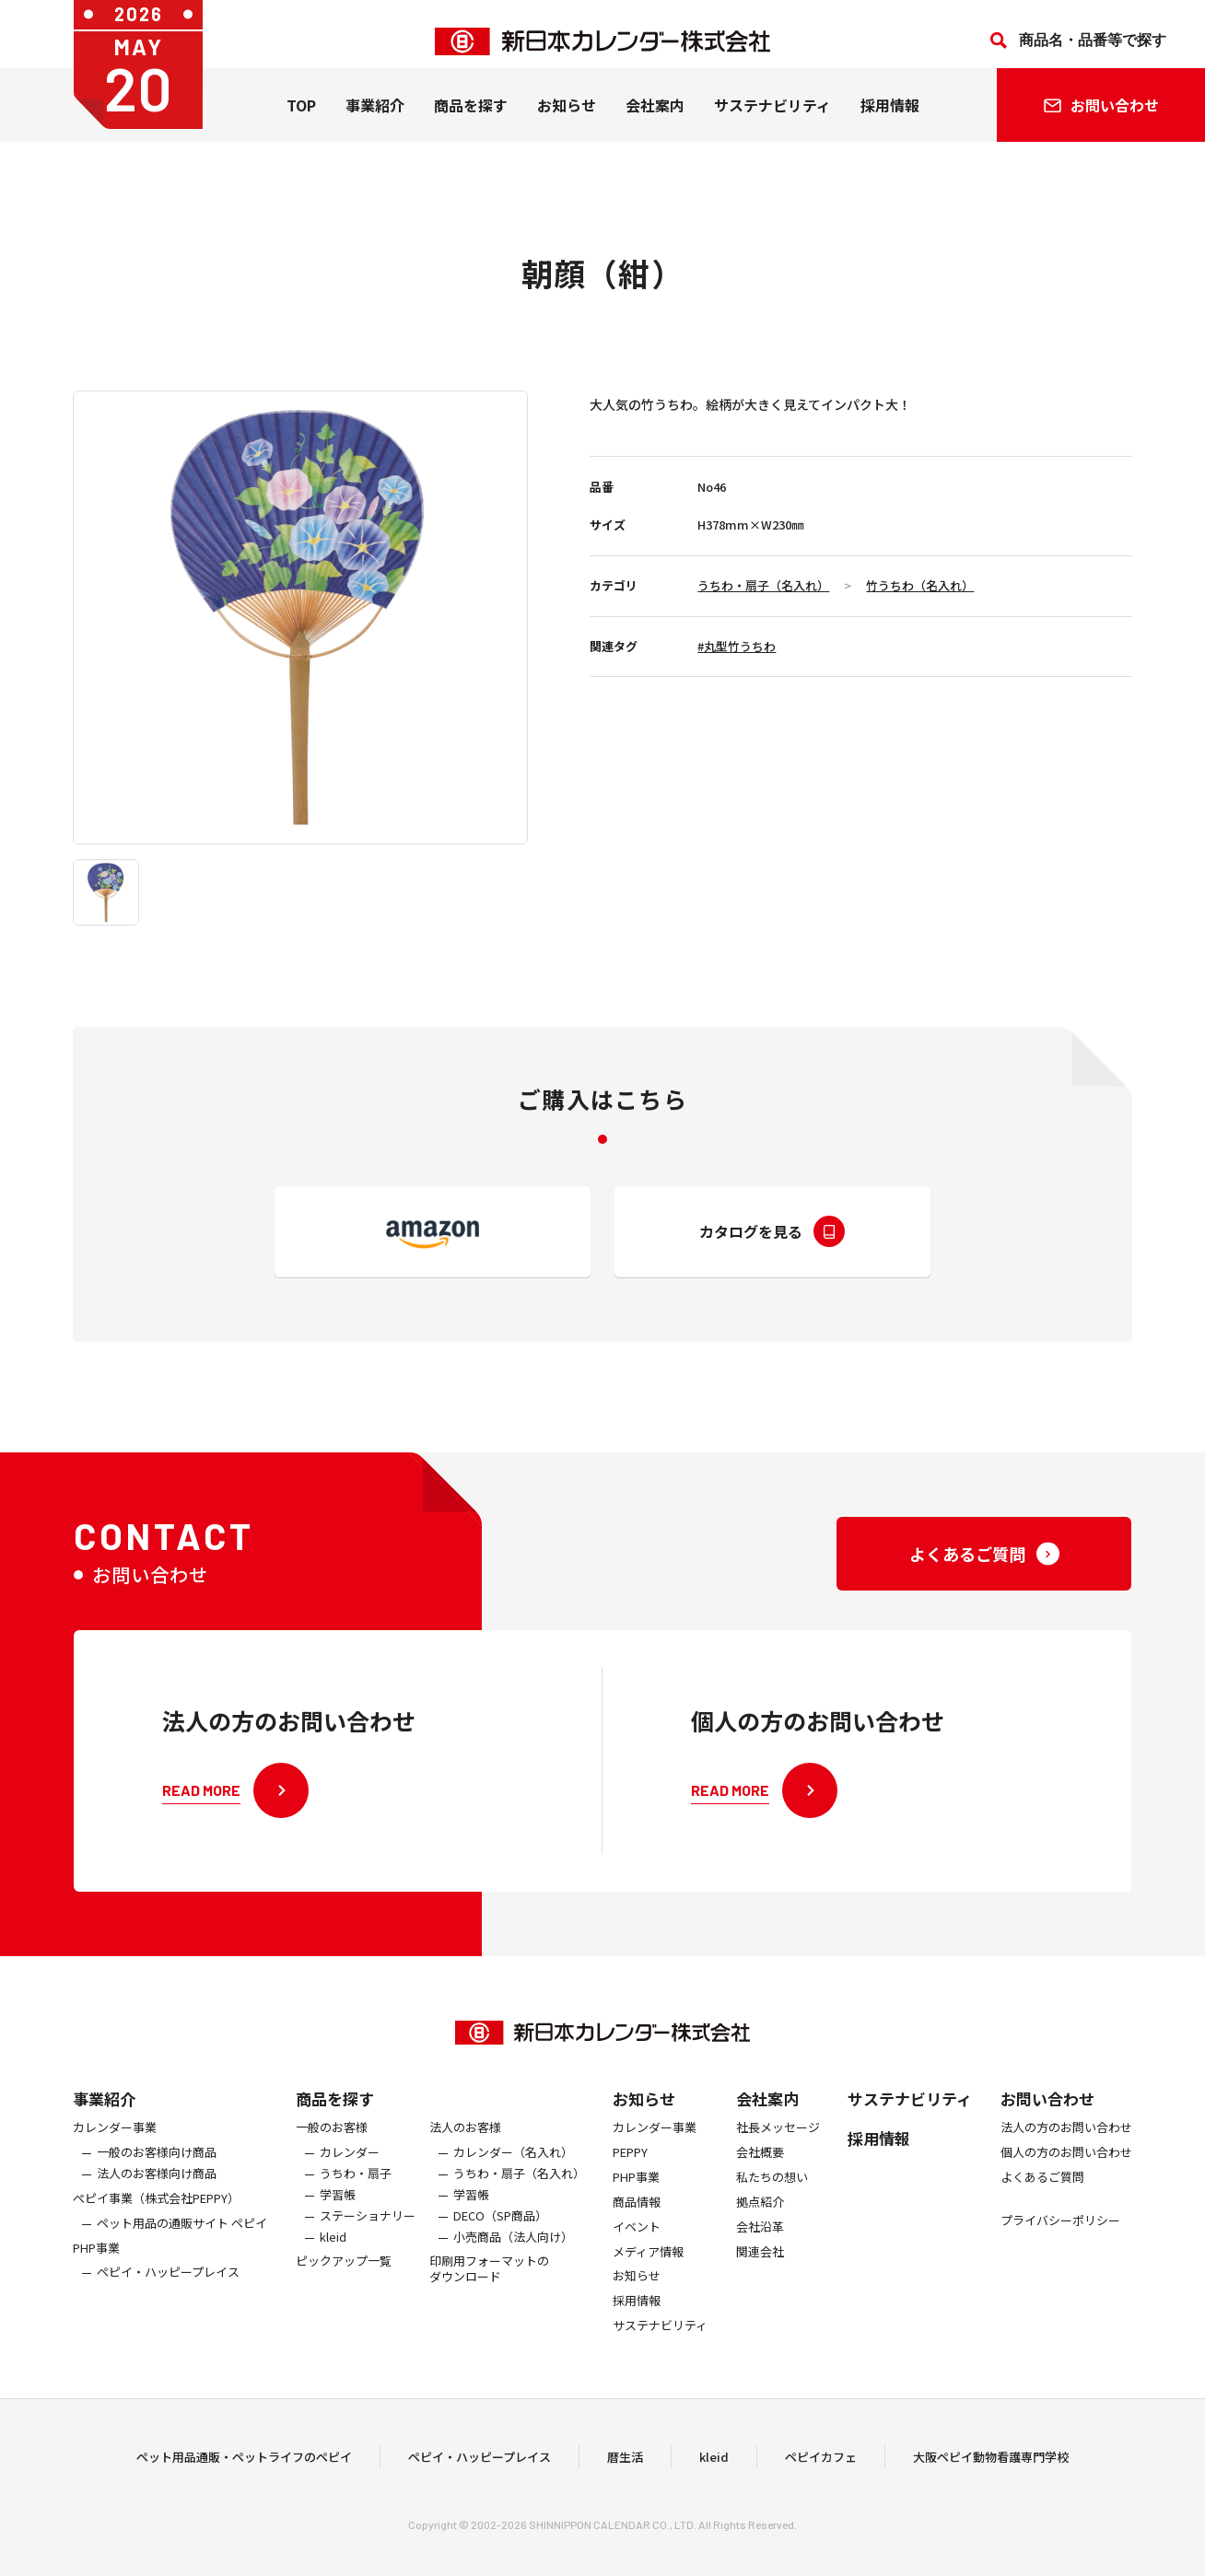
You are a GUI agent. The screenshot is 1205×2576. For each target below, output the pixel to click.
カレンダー (350, 2166)
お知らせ (566, 120)
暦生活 (625, 2464)
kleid (333, 2251)
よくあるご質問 (1042, 2191)
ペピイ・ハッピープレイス (168, 2287)
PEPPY (630, 2166)
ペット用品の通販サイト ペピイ (182, 2237)
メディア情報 (648, 2266)
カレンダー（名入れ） (513, 2166)
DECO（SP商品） (500, 2230)
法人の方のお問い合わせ (1066, 2142)
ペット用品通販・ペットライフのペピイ (244, 2464)
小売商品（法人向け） (513, 2251)
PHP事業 (96, 2262)
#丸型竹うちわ (736, 646)
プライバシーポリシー (1060, 2235)
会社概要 (760, 2166)
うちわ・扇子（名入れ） (763, 585)
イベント (637, 2241)
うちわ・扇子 (356, 2188)
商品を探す (335, 2112)
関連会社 (760, 2266)
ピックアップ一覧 (344, 2276)
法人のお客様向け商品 (156, 2188)
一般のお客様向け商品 (156, 2166)
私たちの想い (772, 2191)
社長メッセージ (778, 2142)
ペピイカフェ (821, 2464)
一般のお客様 (332, 2142)
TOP (301, 120)
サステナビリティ (772, 120)
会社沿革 (760, 2241)
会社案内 (655, 120)
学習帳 (338, 2209)
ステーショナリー (367, 2230)
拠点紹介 (760, 2216)
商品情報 (637, 2216)
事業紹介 (374, 120)
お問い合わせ (1047, 2112)
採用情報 (889, 120)
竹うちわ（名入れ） (920, 585)
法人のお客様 (465, 2142)
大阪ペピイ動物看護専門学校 (991, 2464)
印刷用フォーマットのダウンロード (489, 2284)
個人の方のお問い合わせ (1066, 2166)
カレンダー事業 (115, 2142)
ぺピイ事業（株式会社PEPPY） (156, 2212)
